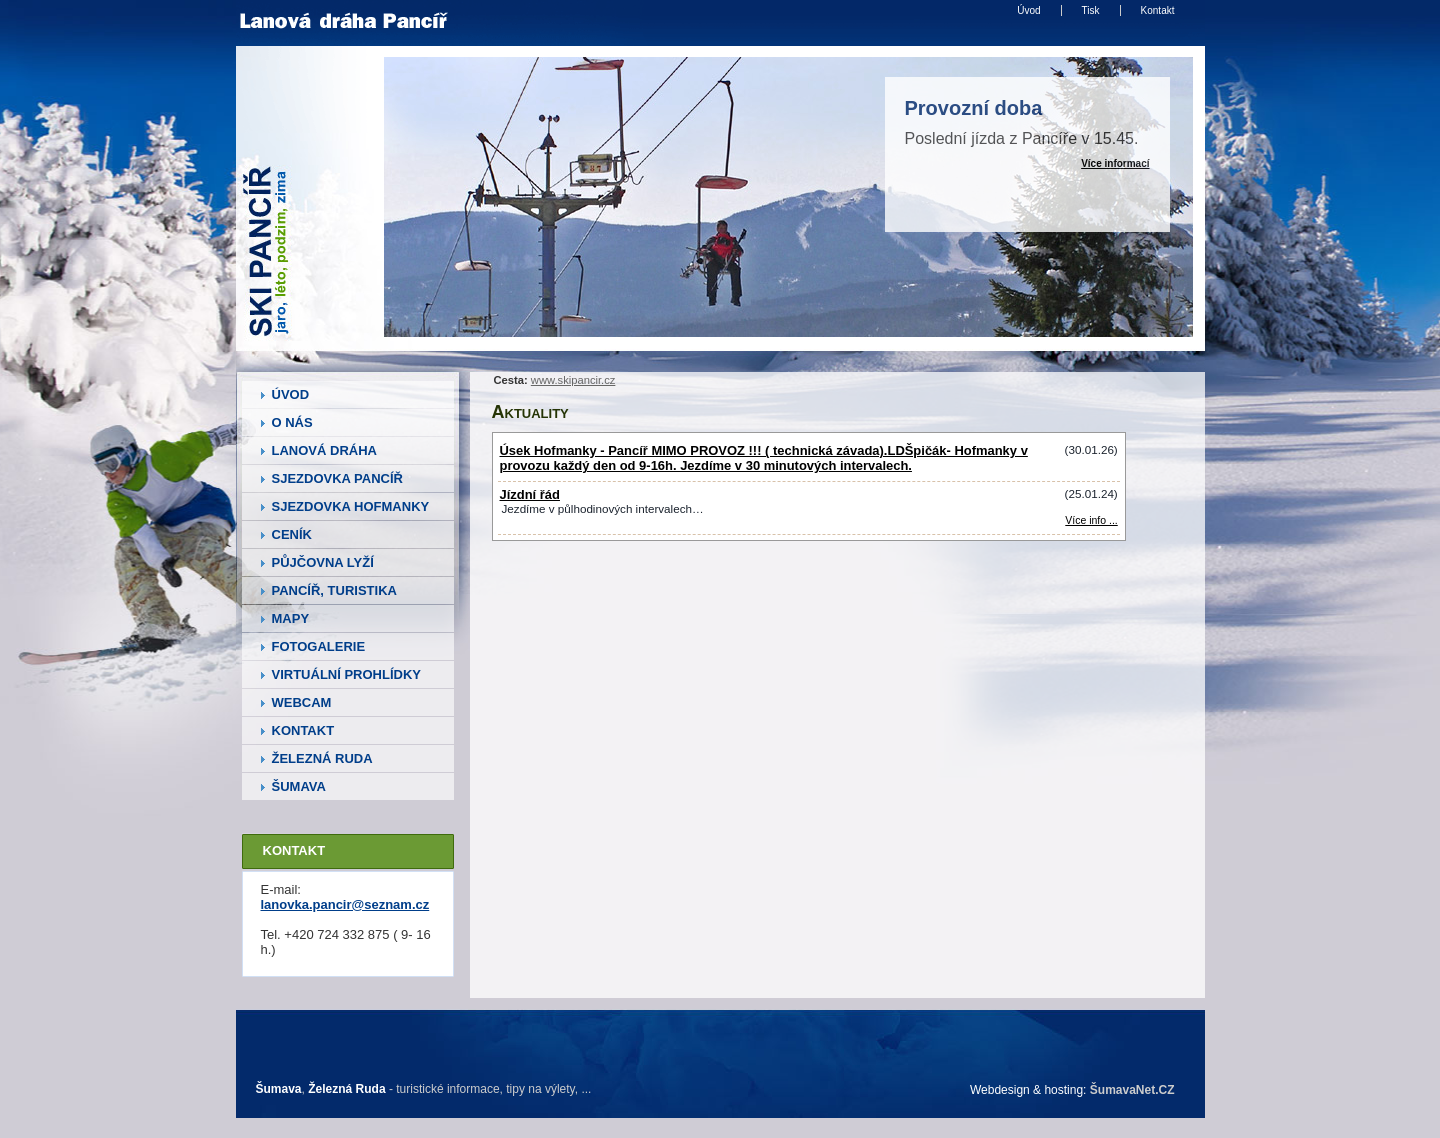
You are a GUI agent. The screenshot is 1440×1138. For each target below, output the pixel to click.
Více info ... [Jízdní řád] (1091, 520)
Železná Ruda (346, 1089)
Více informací (1115, 163)
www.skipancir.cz (573, 380)
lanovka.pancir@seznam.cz (345, 904)
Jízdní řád (530, 494)
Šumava (279, 1089)
